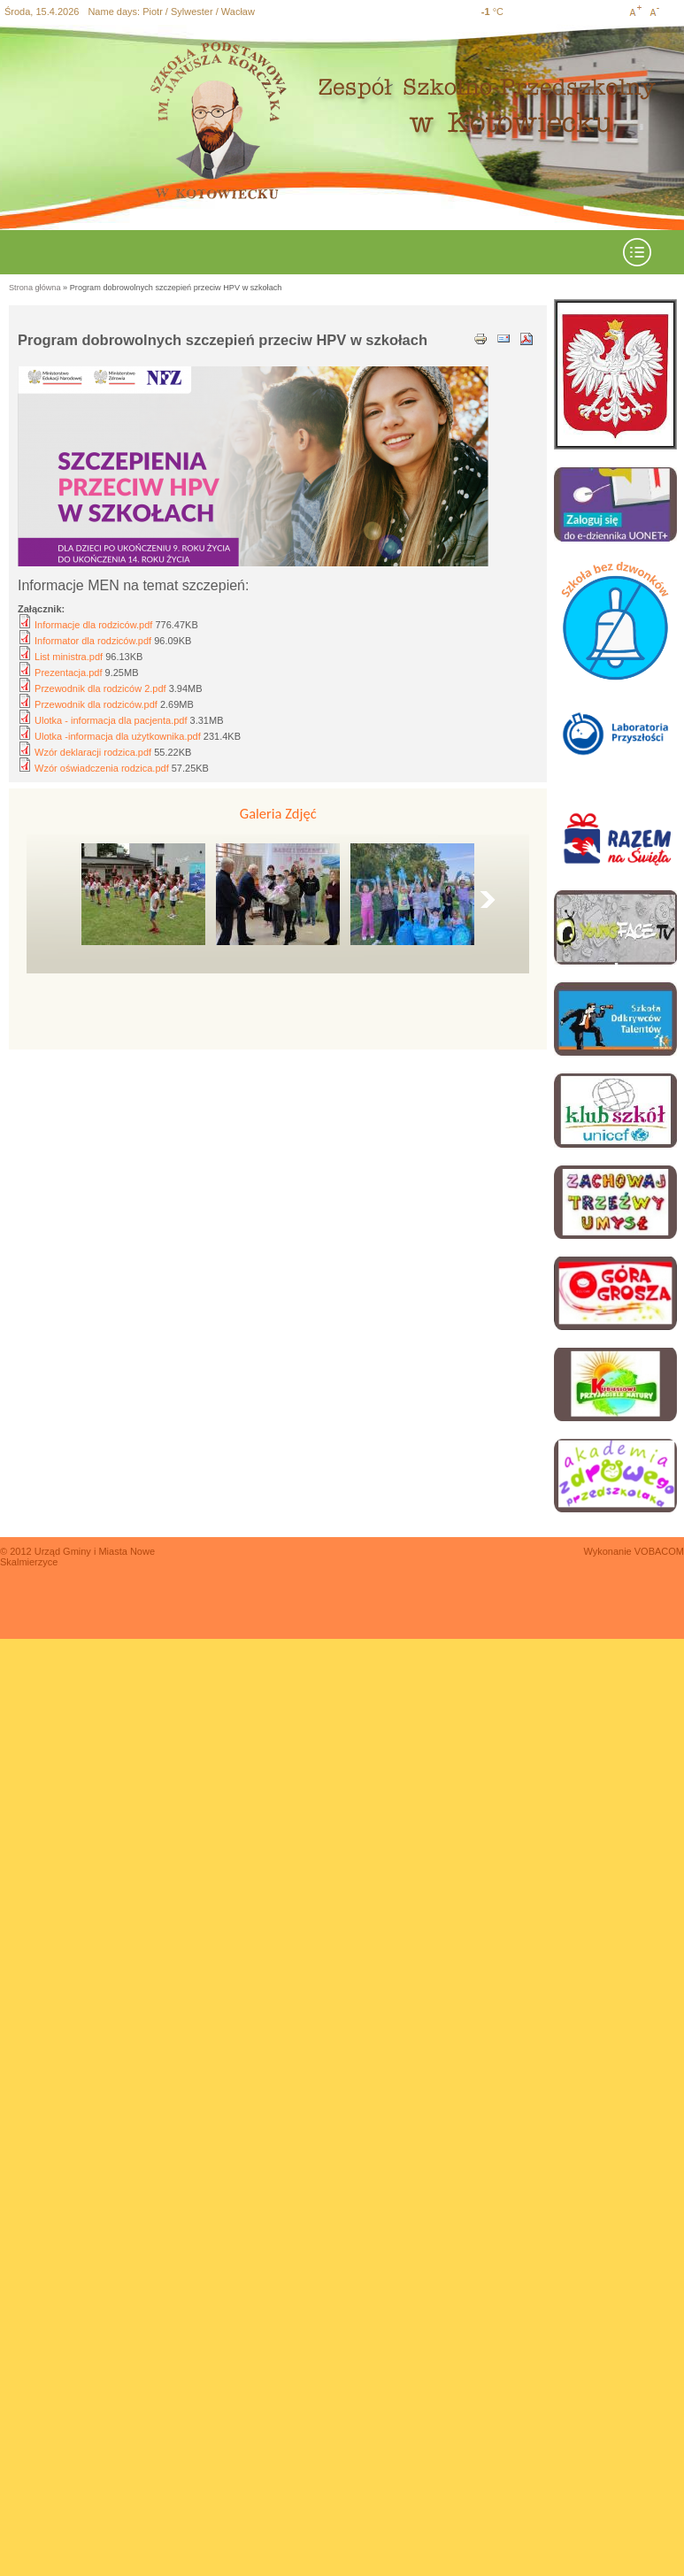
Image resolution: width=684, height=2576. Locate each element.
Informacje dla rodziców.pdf (93, 624)
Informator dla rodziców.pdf (93, 640)
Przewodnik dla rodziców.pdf (96, 704)
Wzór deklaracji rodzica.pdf (93, 752)
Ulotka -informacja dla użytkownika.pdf (118, 736)
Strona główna (35, 287)
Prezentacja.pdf (68, 672)
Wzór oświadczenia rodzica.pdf (102, 768)
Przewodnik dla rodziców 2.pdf (100, 688)
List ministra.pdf (69, 656)
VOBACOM (659, 1551)
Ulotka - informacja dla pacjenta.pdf (111, 720)
